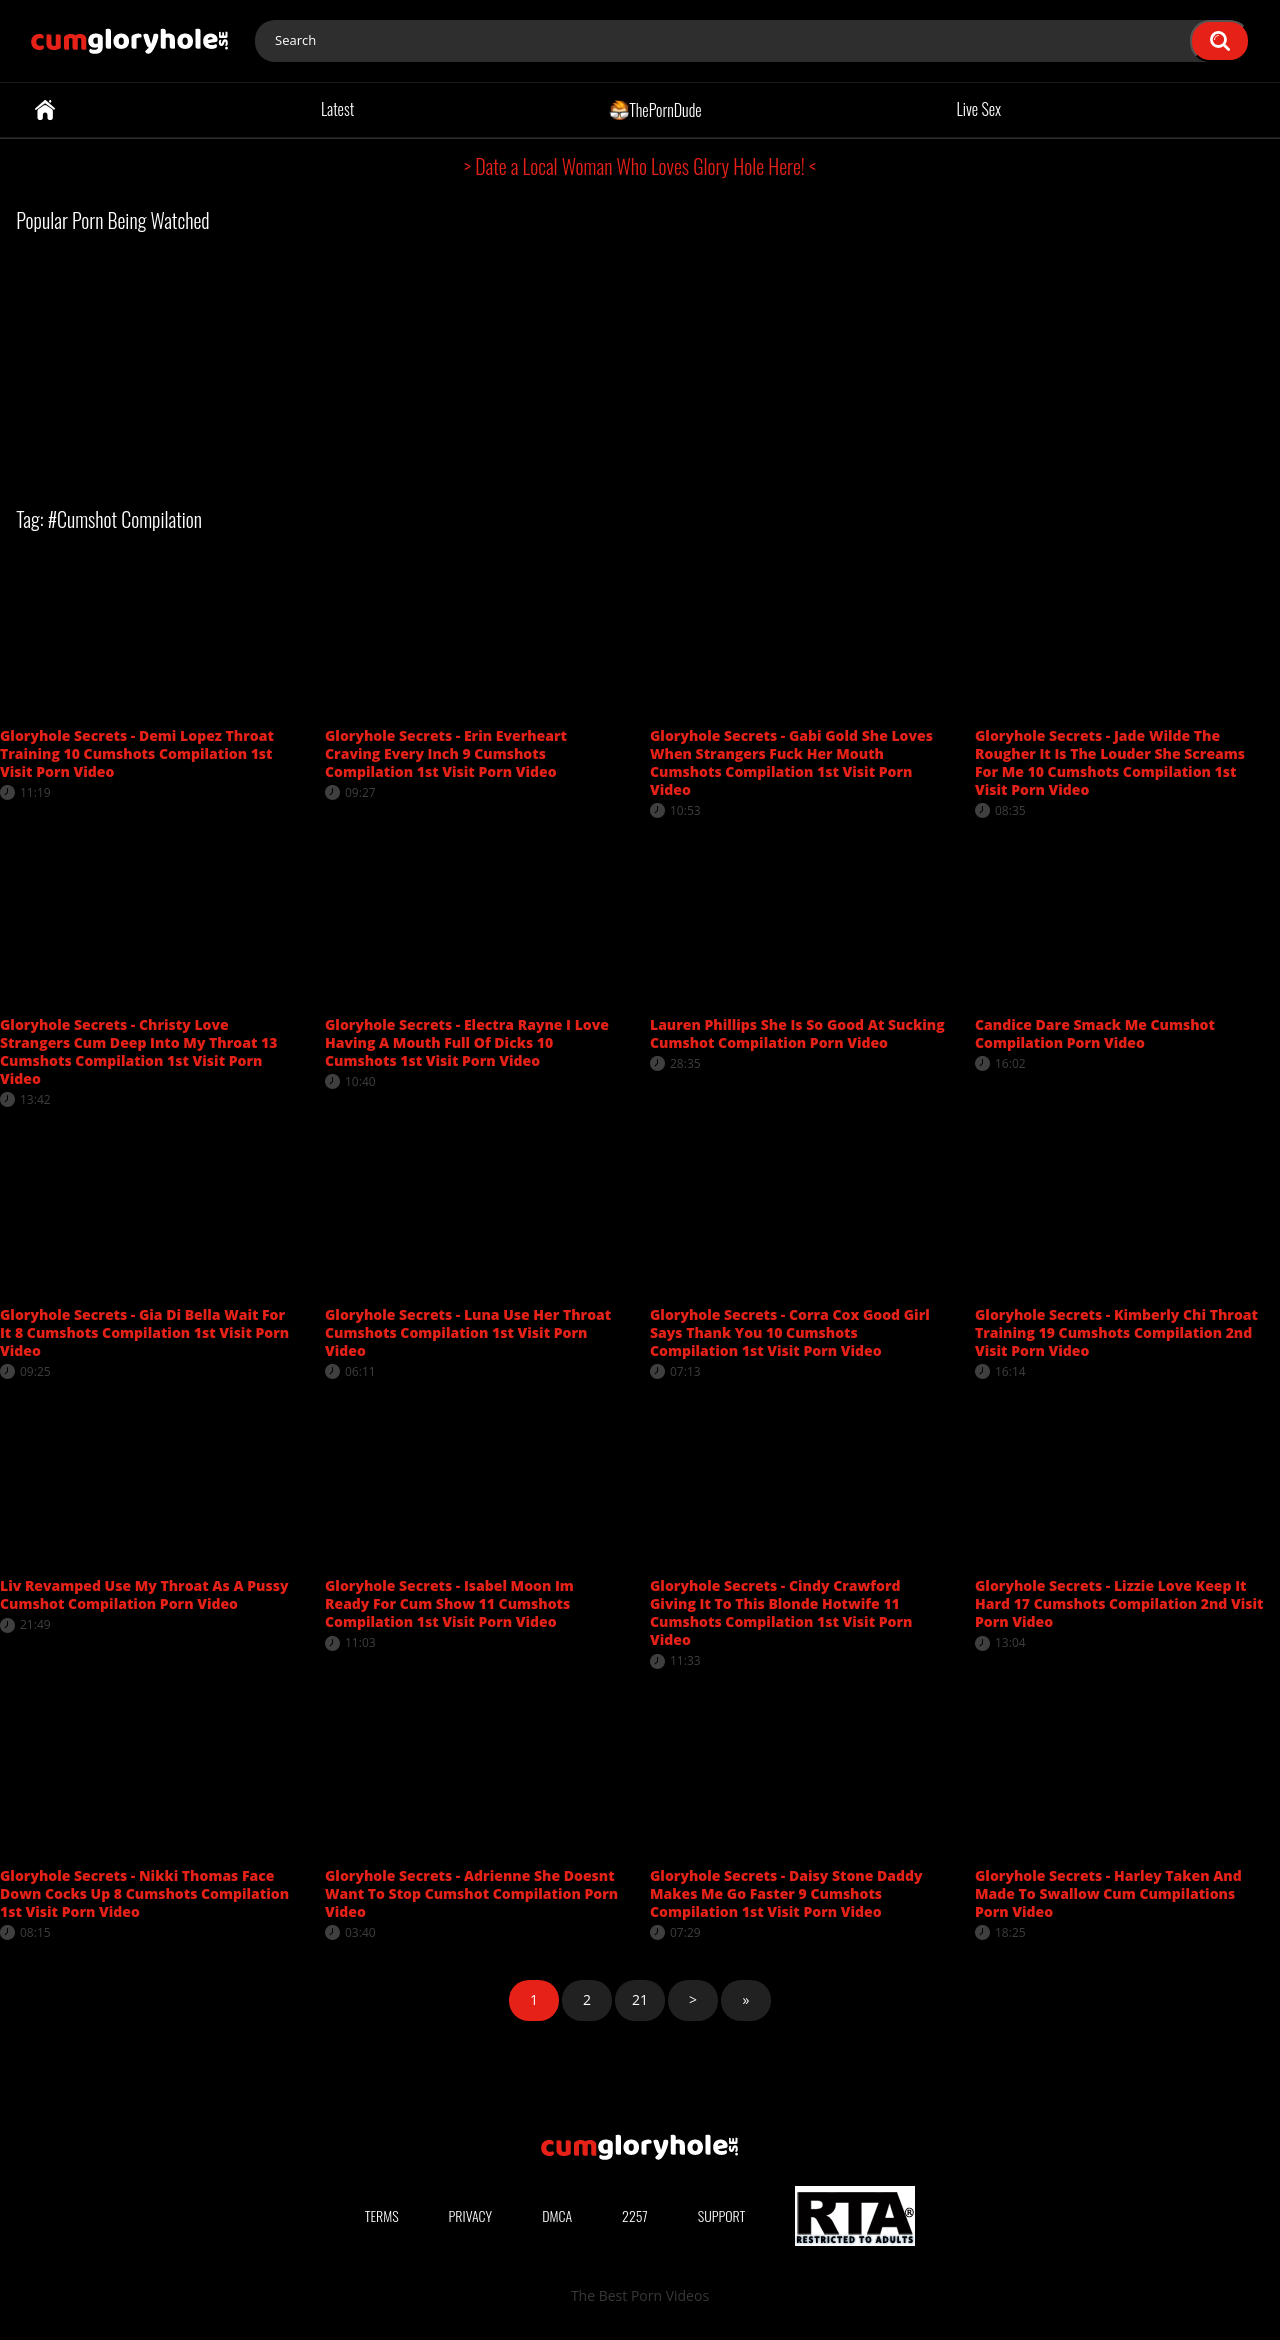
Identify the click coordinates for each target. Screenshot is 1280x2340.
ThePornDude (655, 109)
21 (640, 1999)
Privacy (471, 2215)
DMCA (557, 2215)
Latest (337, 109)
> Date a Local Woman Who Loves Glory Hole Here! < (640, 166)
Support (722, 2215)
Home (45, 110)
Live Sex (979, 109)
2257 (635, 2215)
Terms (382, 2215)
